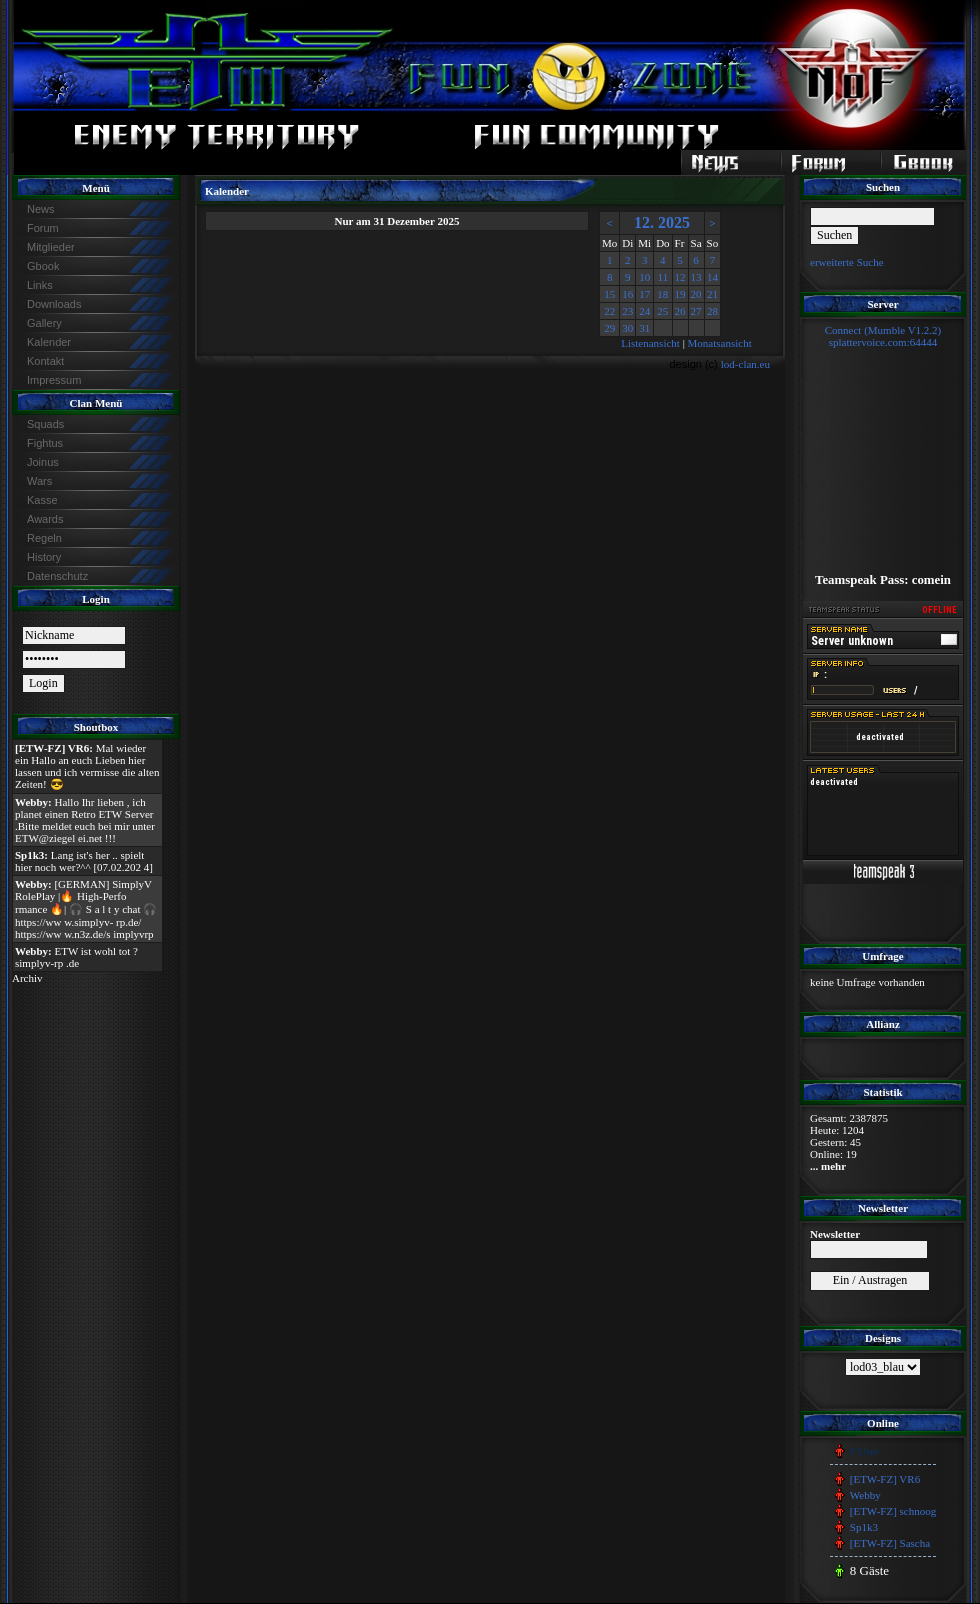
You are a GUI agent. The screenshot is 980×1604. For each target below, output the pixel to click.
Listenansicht (650, 343)
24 (644, 311)
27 (696, 311)
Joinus (43, 462)
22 (609, 311)
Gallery (44, 323)
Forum (43, 228)
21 (712, 294)
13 (696, 277)
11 (663, 277)
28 (712, 311)
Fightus (45, 443)
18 (662, 294)
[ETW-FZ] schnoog (893, 1511)
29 (609, 328)
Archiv (27, 978)
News (41, 209)
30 (627, 328)
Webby (865, 1495)
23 (627, 311)
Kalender (49, 342)
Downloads (54, 304)
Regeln (44, 538)
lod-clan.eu (745, 364)
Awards (45, 519)
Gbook (43, 266)
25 (662, 311)
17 (644, 294)
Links (40, 285)
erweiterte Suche (847, 262)
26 (680, 311)
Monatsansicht (720, 343)
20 (696, 294)
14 (712, 277)
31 (644, 328)
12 (680, 277)
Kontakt (45, 361)
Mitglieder (51, 247)
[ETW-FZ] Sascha (890, 1543)
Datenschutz (57, 576)
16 (627, 294)
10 (644, 277)
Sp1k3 (864, 1527)
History (44, 557)
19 (680, 294)
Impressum (54, 380)
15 (609, 294)
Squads (45, 424)
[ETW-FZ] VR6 (885, 1479)
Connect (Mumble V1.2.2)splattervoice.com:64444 (883, 336)
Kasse (42, 500)
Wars (39, 481)
